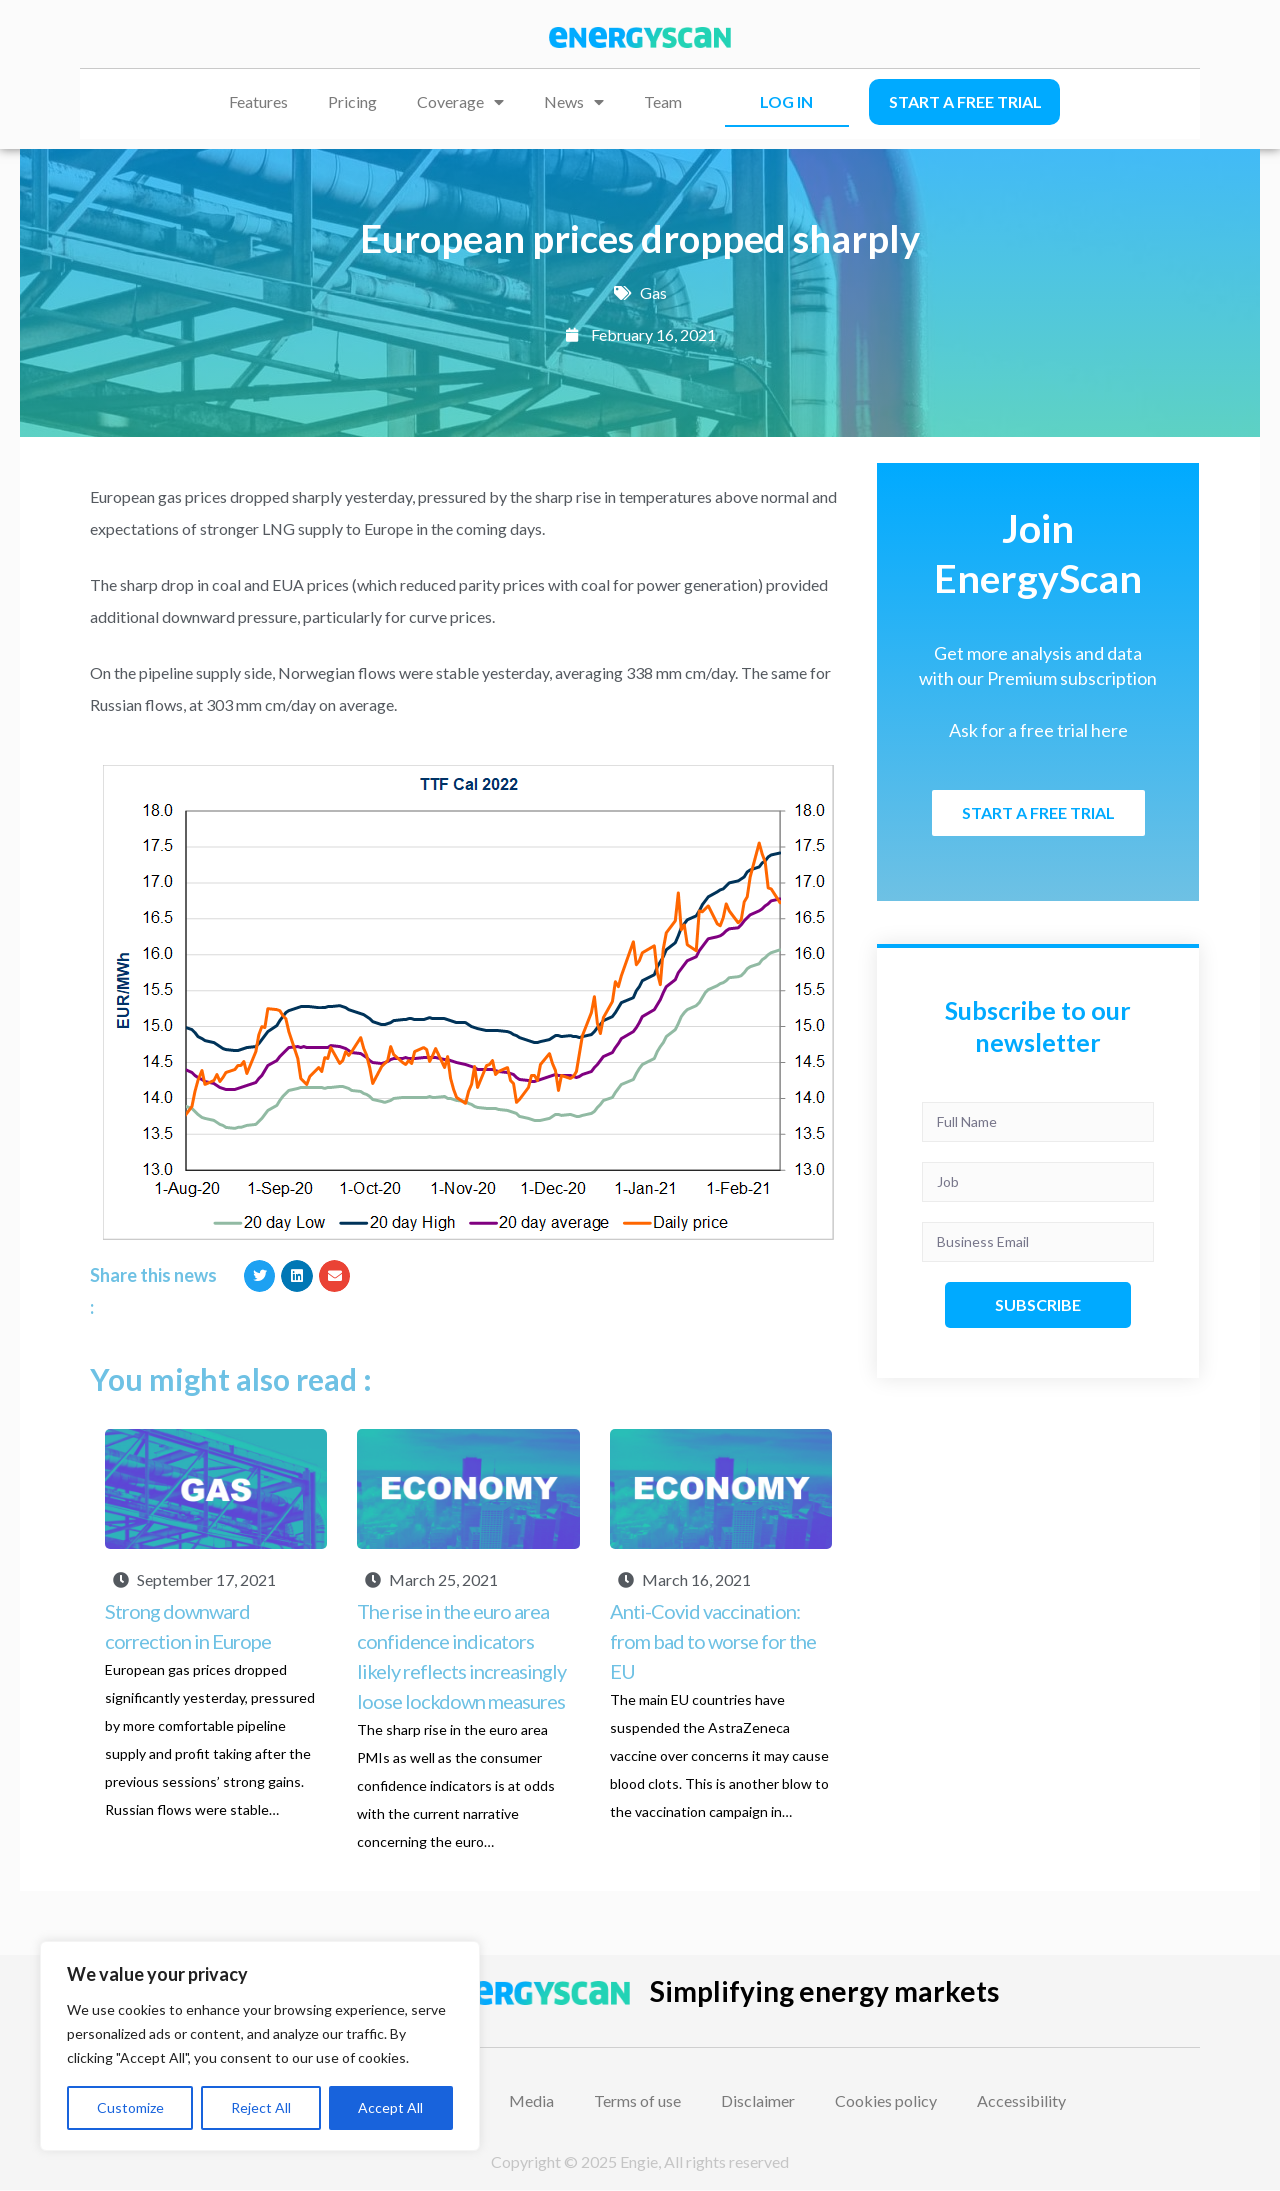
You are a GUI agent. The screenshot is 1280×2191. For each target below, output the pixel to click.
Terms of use (637, 2100)
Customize (130, 2107)
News (574, 102)
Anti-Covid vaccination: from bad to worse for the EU (713, 1641)
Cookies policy (886, 2100)
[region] (260, 2046)
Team (663, 101)
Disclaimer (758, 2100)
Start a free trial (965, 101)
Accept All (390, 2107)
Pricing (352, 101)
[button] (260, 1276)
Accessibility (1021, 2100)
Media (531, 2100)
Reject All (261, 2107)
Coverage (460, 102)
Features (258, 101)
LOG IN (786, 101)
